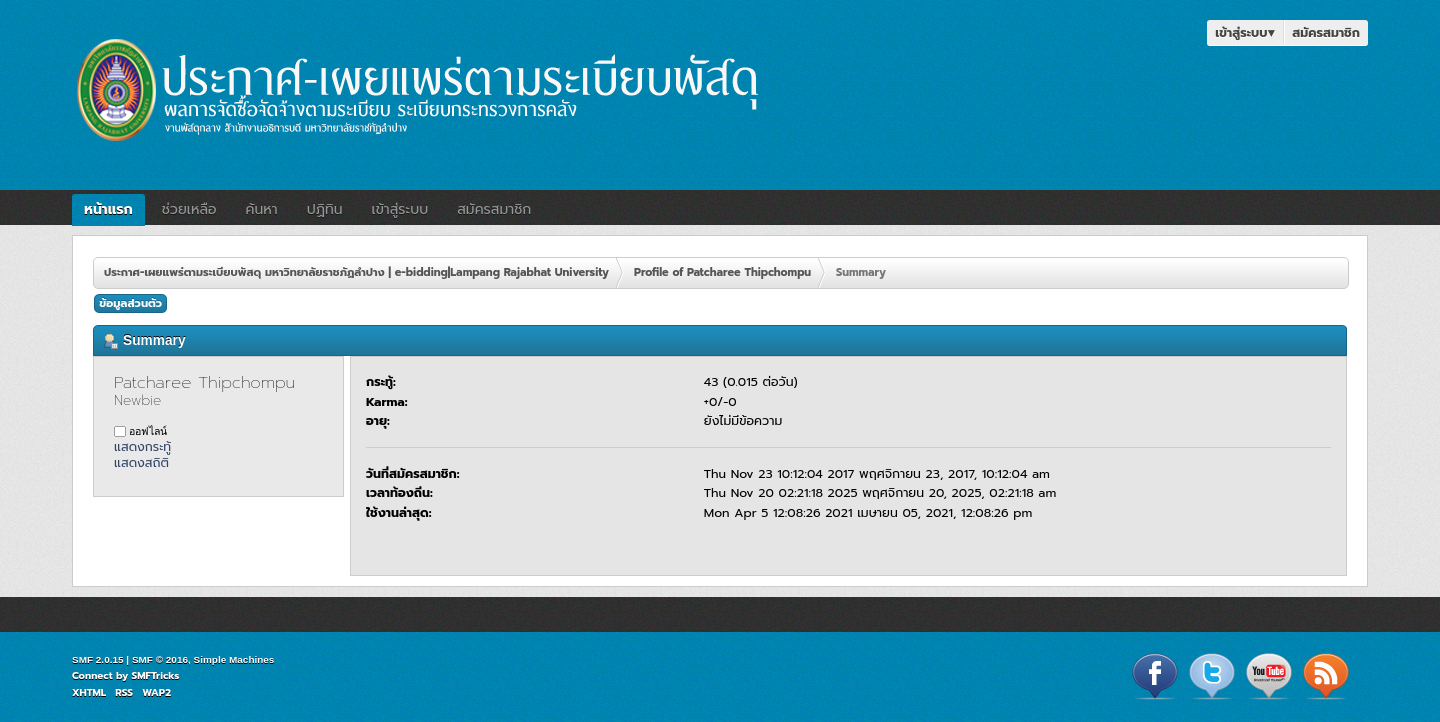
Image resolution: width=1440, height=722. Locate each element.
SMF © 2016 (160, 659)
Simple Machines (234, 659)
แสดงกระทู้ (142, 446)
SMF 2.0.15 (98, 659)
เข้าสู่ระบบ (1245, 32)
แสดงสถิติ (141, 462)
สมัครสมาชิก (1326, 32)
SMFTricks (156, 675)
